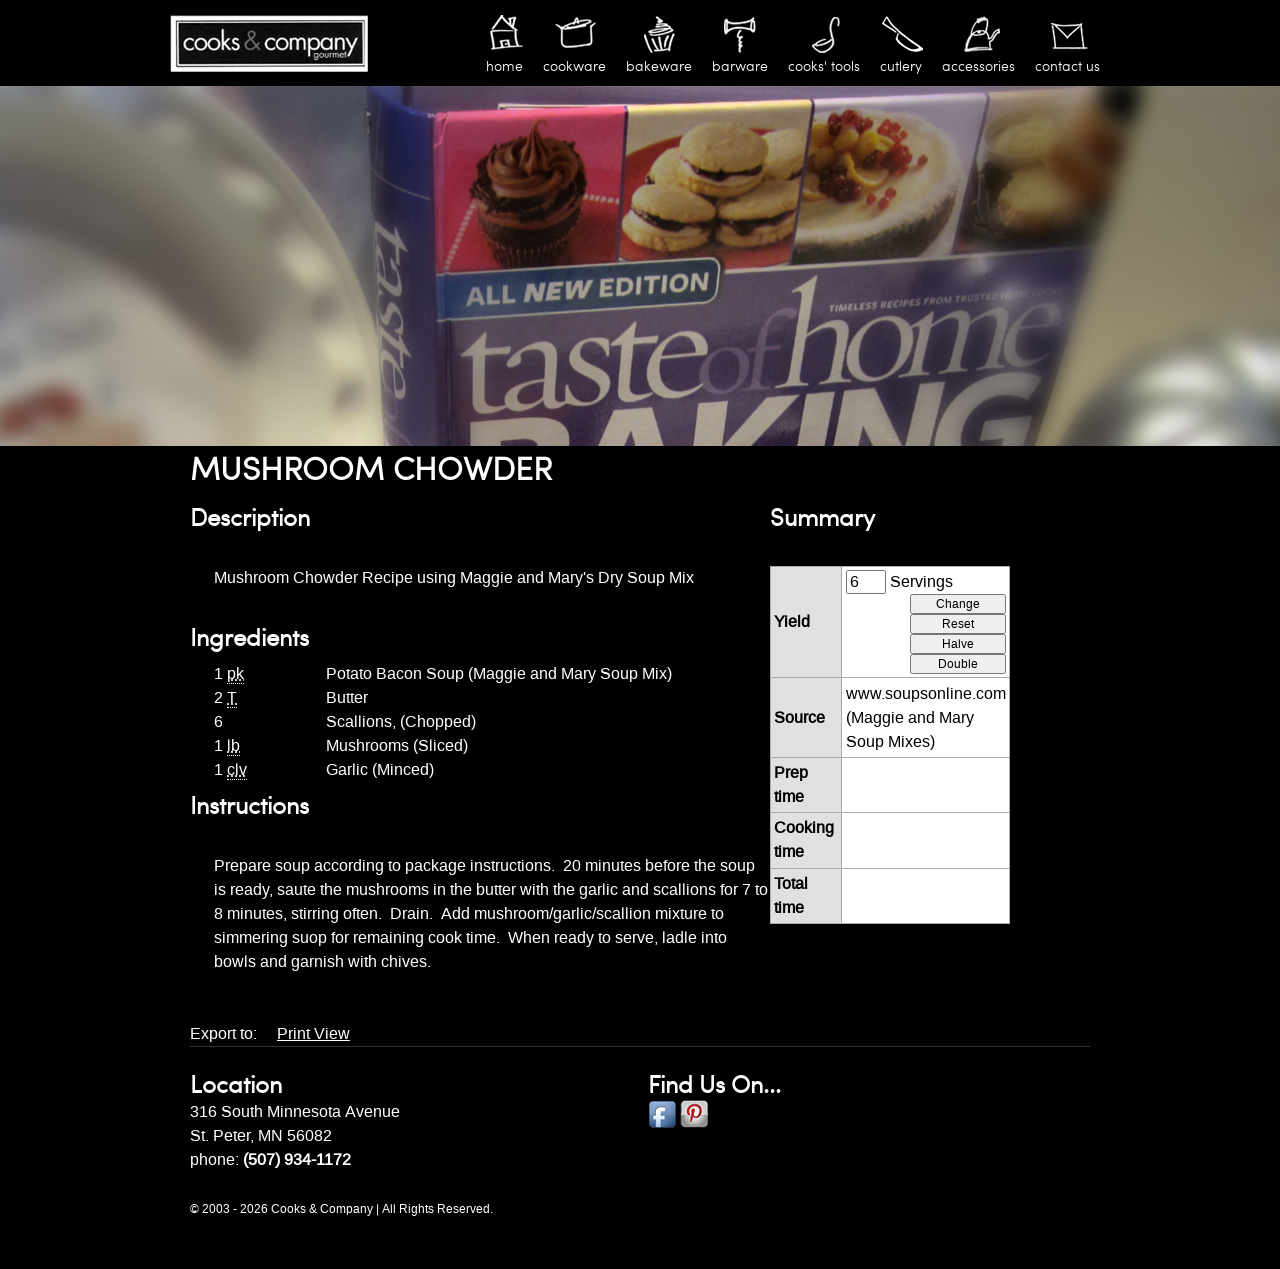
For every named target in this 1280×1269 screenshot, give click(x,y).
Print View (313, 1034)
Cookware (574, 66)
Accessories (978, 66)
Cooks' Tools (824, 66)
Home (504, 66)
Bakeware (659, 66)
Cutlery (901, 66)
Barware (740, 66)
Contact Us (1067, 66)
